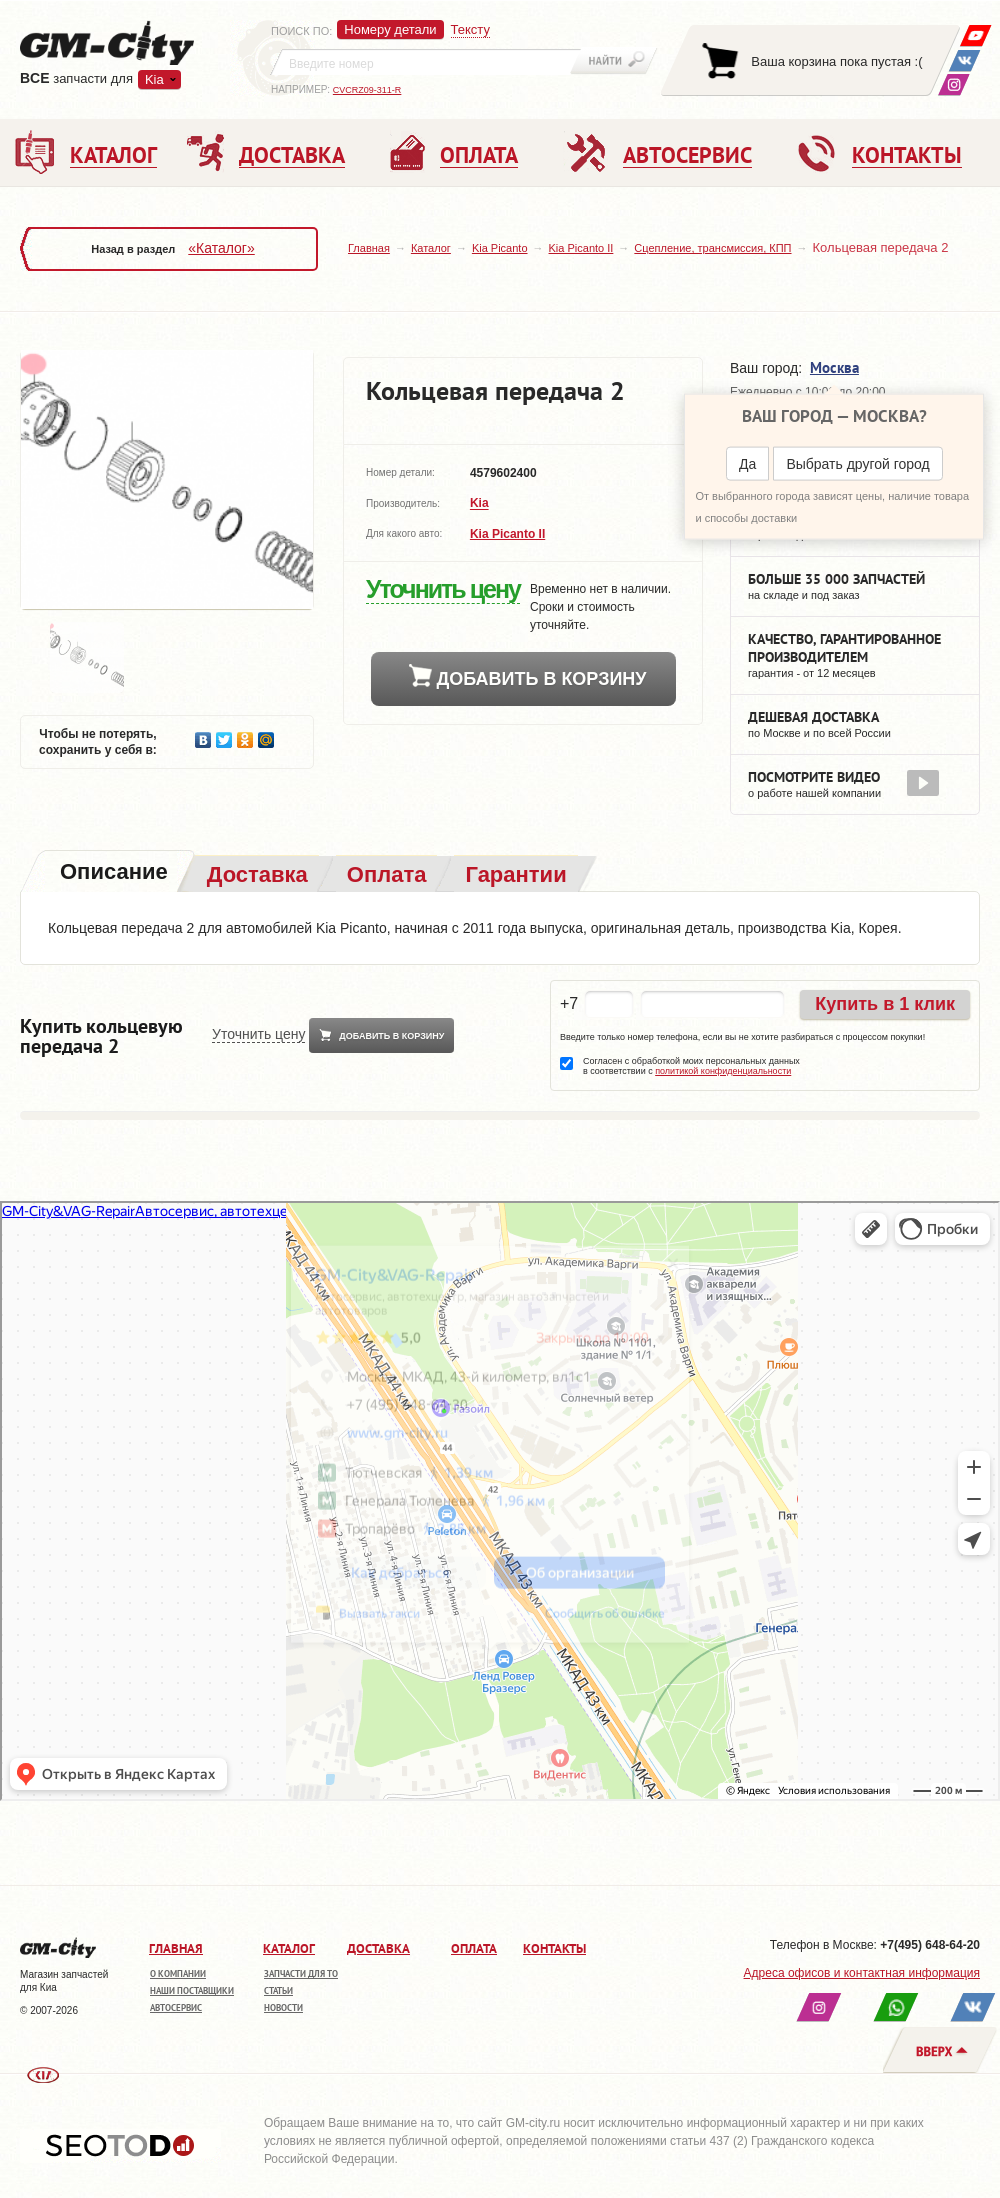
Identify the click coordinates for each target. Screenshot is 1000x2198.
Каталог (431, 248)
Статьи (278, 1990)
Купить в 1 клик (885, 1004)
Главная (369, 248)
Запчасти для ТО (301, 1973)
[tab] (112, 873)
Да (747, 464)
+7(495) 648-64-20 (930, 1945)
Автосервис (176, 2007)
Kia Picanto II (581, 248)
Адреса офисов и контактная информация (862, 1973)
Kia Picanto (500, 248)
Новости (283, 2007)
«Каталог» (221, 248)
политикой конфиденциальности (723, 1071)
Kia (154, 79)
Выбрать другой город (857, 464)
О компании (178, 1973)
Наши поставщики (192, 1990)
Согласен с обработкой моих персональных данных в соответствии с (691, 1066)
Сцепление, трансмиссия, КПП (712, 248)
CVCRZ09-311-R (367, 90)
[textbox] (426, 62)
